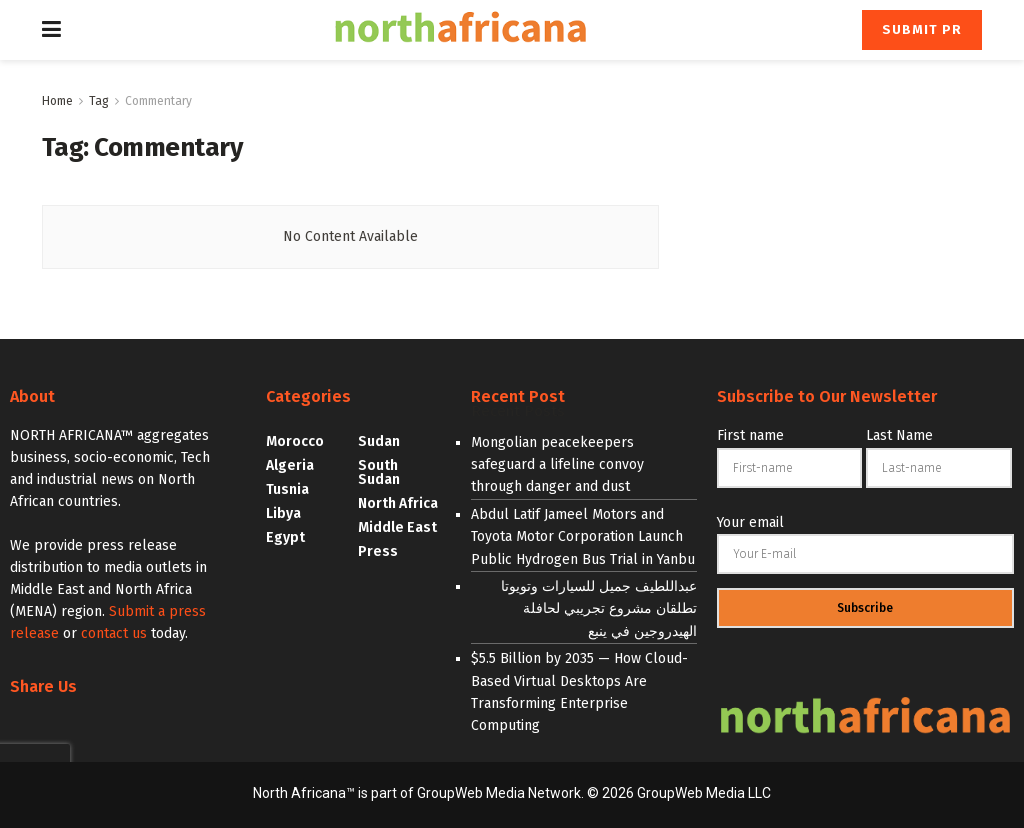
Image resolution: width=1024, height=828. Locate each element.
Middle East (397, 527)
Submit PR (922, 29)
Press (378, 551)
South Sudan (379, 472)
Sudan (379, 441)
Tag (99, 101)
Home (57, 101)
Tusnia (287, 489)
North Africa (398, 503)
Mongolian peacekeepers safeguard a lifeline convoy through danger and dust (557, 465)
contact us (114, 633)
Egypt (285, 537)
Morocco (295, 441)
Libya (283, 513)
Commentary (158, 101)
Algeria (290, 465)
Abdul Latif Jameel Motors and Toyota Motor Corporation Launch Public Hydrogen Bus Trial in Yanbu (583, 537)
